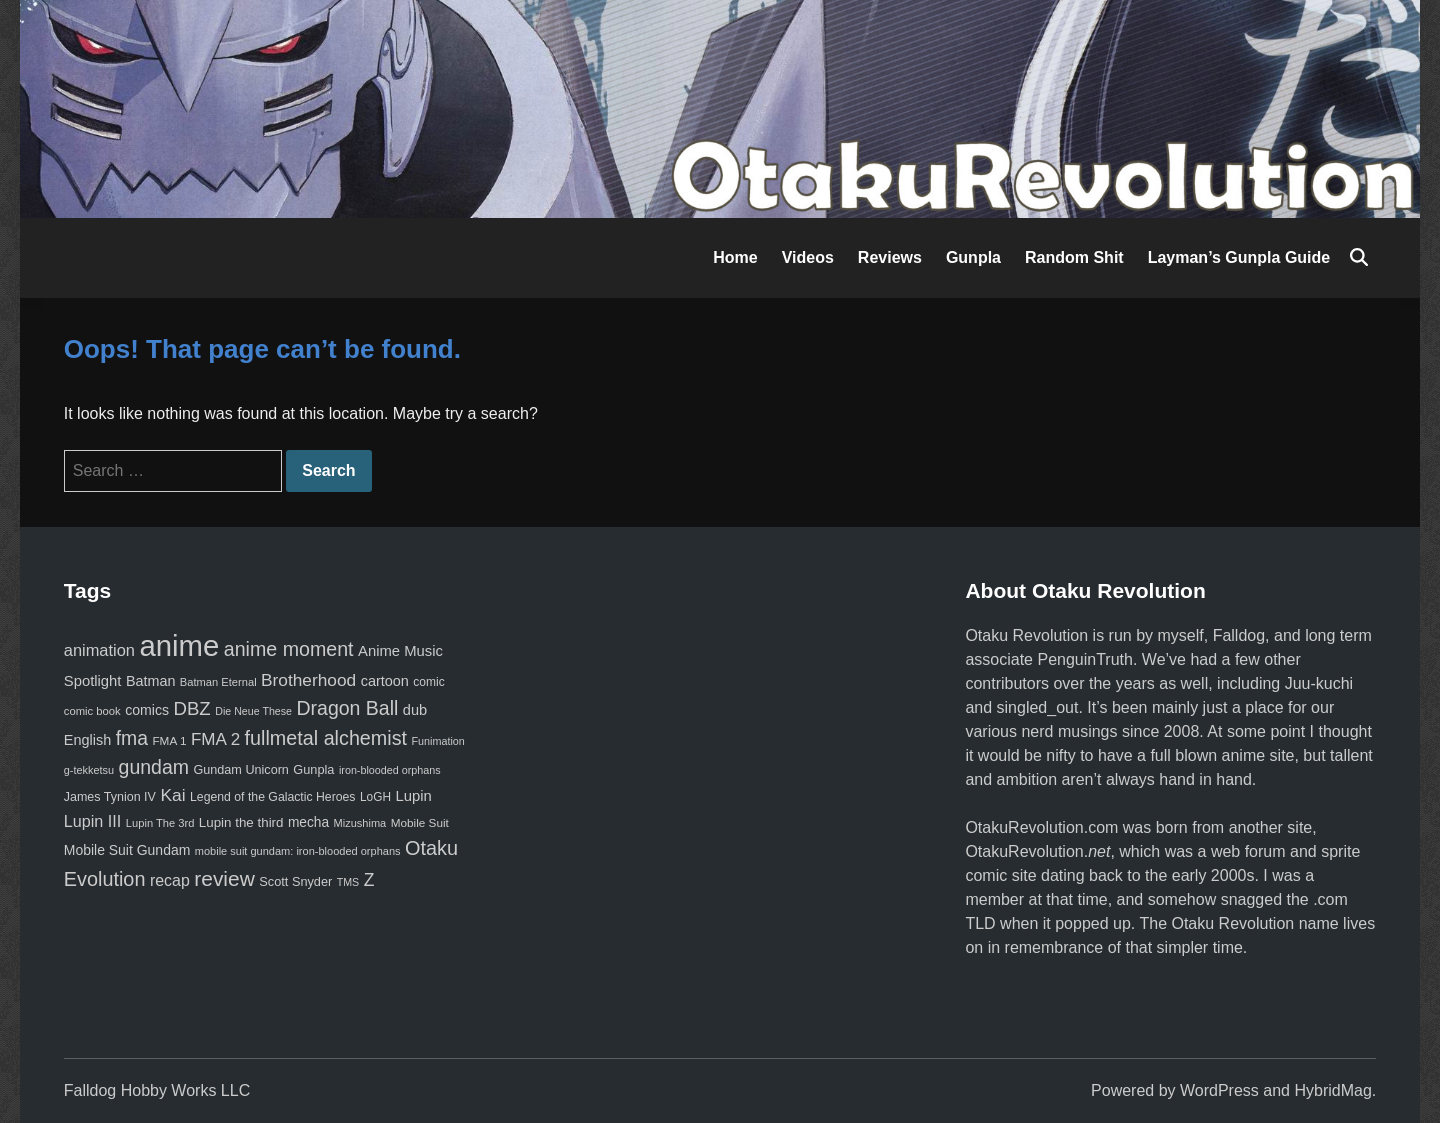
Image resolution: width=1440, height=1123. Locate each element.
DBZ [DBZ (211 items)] (192, 708)
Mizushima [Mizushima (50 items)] (360, 823)
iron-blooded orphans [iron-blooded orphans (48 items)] (390, 770)
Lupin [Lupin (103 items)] (413, 796)
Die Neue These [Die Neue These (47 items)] (253, 711)
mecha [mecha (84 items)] (308, 822)
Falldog (1239, 635)
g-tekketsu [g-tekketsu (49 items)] (89, 770)
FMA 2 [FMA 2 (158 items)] (215, 739)
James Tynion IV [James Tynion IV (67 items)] (110, 797)
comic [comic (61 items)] (428, 682)
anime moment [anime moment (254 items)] (289, 649)
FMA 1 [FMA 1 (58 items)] (169, 740)
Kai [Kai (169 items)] (172, 795)
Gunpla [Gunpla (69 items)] (313, 769)
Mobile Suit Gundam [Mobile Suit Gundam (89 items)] (127, 850)
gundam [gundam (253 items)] (154, 767)
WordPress (1219, 1090)
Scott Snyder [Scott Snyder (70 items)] (295, 881)
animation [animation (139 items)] (99, 650)
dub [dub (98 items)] (415, 710)
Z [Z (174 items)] (369, 880)
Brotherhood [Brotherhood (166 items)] (308, 680)
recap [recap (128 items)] (170, 880)
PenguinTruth (1084, 659)
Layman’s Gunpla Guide (1239, 257)
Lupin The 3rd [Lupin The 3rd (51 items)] (160, 823)
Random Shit (1074, 257)
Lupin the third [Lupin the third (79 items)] (241, 822)
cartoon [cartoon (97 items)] (385, 681)
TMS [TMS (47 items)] (348, 882)
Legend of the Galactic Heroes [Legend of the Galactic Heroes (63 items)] (272, 797)
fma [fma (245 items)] (132, 738)
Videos (808, 257)
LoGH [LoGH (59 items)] (375, 797)
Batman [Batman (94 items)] (150, 681)
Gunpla (973, 257)
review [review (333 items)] (224, 878)
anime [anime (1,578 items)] (179, 645)
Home (735, 257)
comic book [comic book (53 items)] (92, 711)
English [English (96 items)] (87, 740)
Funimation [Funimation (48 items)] (438, 741)
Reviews (890, 257)
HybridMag (1332, 1090)
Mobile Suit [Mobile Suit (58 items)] (420, 822)
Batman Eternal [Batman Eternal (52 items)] (218, 682)
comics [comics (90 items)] (147, 710)
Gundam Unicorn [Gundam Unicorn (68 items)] (240, 770)
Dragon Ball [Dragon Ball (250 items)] (347, 708)
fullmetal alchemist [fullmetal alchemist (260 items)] (326, 738)
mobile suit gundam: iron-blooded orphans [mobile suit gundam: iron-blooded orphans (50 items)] (298, 851)
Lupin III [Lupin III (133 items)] (93, 821)
